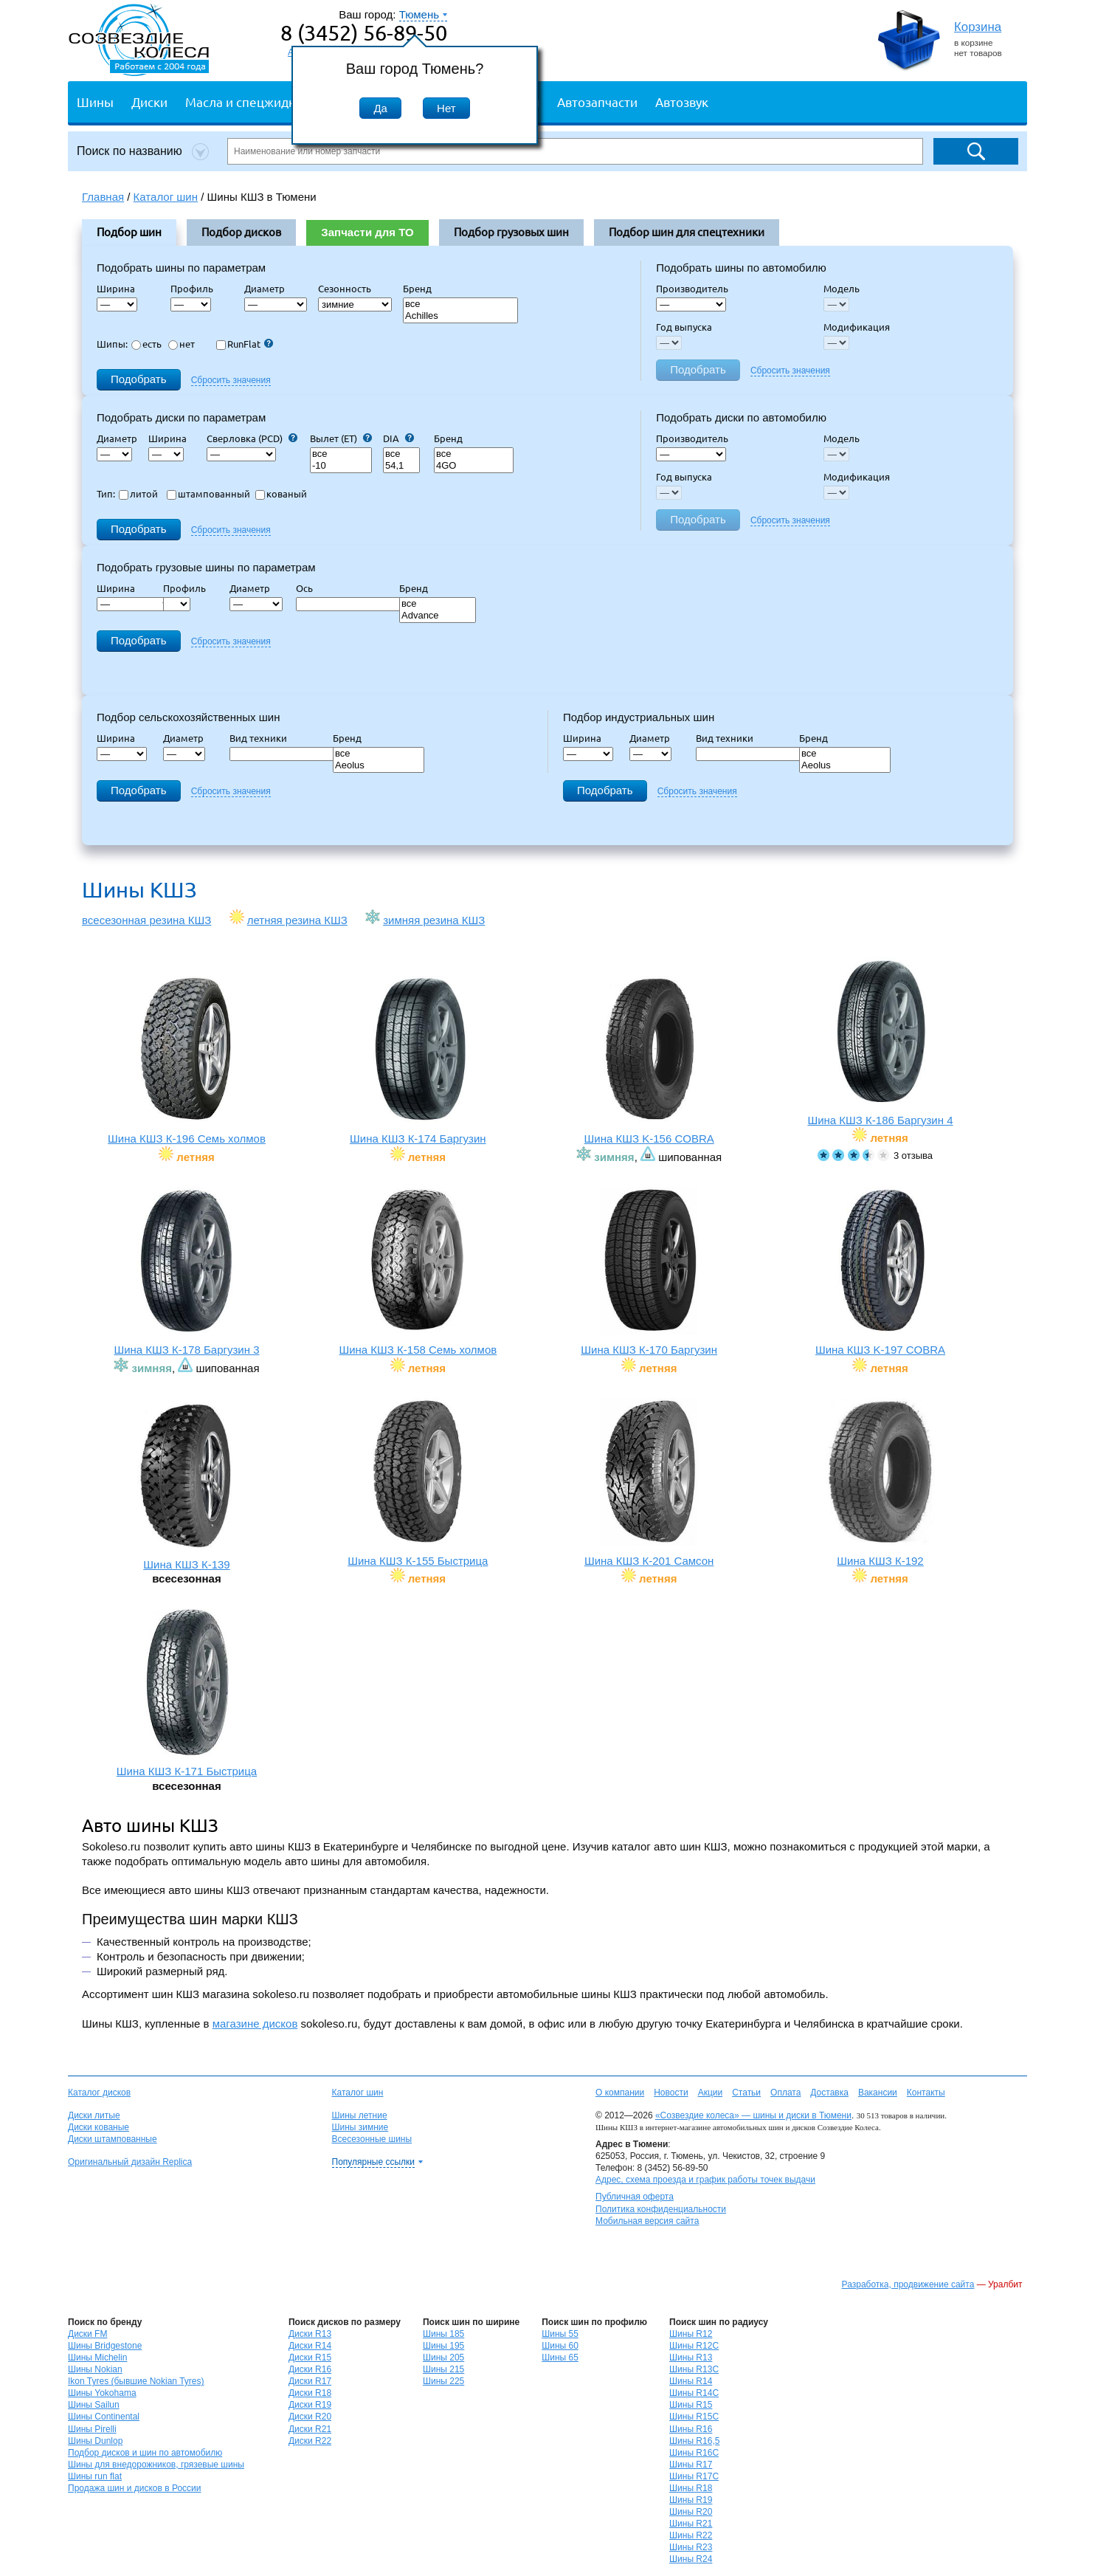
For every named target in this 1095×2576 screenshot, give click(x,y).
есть (146, 344)
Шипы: (112, 344)
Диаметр (269, 289)
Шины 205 (443, 2357)
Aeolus (379, 766)
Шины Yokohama (102, 2393)
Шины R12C (694, 2346)
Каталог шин (358, 2092)
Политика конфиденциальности (660, 2209)
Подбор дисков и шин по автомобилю (145, 2453)
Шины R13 (690, 2357)
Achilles (460, 316)
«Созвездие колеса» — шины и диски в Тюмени (753, 2115)
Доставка (829, 2092)
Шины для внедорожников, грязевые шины (156, 2464)
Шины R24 (690, 2559)
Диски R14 (310, 2346)
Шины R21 (690, 2523)
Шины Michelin (97, 2357)
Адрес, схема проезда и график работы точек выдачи (705, 2179)
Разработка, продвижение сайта (908, 2284)
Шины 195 (443, 2346)
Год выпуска (684, 327)
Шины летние (359, 2115)
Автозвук (681, 101)
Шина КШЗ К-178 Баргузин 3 (186, 1271)
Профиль (196, 289)
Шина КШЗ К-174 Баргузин (417, 1060)
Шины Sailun (94, 2405)
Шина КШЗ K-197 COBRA (880, 1271)
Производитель (692, 289)
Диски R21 (310, 2429)
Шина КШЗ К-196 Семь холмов (186, 1060)
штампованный (208, 494)
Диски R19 (310, 2405)
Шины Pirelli (92, 2429)
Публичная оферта (634, 2196)
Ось (309, 588)
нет (181, 344)
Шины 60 (560, 2346)
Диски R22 (310, 2441)
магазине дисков (255, 2023)
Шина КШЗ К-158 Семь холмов (417, 1271)
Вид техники (262, 738)
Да (380, 108)
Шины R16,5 (694, 2441)
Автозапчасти (597, 101)
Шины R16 (690, 2429)
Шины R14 (690, 2381)
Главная (103, 196)
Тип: (106, 494)
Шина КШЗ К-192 (880, 1482)
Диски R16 (310, 2369)
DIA (398, 438)
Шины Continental (103, 2416)
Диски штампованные (112, 2139)
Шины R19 (690, 2500)
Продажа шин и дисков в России (134, 2488)
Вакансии (877, 2092)
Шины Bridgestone (105, 2346)
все (460, 304)
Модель (841, 289)
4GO (474, 466)
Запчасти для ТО (367, 232)
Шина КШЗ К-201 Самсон (649, 1482)
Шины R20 (690, 2512)
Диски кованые (98, 2127)
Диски (149, 101)
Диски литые (94, 2115)
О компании (619, 2092)
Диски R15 (310, 2357)
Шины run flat (95, 2476)
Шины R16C (694, 2453)
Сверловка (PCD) (252, 438)
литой (138, 494)
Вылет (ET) (341, 438)
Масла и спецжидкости (253, 101)
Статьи (746, 2092)
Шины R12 (690, 2334)
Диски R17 (310, 2381)
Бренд (417, 289)
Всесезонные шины (372, 2139)
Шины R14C (694, 2393)
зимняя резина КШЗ (434, 920)
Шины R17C (694, 2476)
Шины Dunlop (95, 2441)
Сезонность (344, 289)
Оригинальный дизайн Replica (130, 2162)
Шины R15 (690, 2405)
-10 (341, 466)
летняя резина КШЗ (297, 920)
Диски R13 (310, 2334)
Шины (95, 101)
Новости (671, 2092)
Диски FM (87, 2334)
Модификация (856, 327)
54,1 (401, 466)
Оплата (785, 2092)
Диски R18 (310, 2393)
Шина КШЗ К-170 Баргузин (649, 1271)
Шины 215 (443, 2369)
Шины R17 (690, 2464)
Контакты (926, 2092)
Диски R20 (310, 2416)
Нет (446, 108)
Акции (710, 2092)
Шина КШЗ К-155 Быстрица (417, 1482)
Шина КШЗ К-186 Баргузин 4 (880, 1041)
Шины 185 (443, 2334)
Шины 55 (560, 2334)
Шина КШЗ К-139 (186, 1486)
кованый (281, 494)
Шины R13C (694, 2369)
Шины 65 (560, 2357)
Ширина (116, 289)
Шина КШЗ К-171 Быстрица (186, 1692)
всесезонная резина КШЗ (146, 920)
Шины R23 (690, 2547)
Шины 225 (443, 2381)
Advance (437, 616)
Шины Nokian (95, 2369)
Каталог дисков (99, 2092)
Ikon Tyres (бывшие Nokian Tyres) (136, 2381)
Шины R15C (694, 2416)
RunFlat (244, 344)
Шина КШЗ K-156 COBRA (649, 1060)
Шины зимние (360, 2127)
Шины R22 (690, 2535)
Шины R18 (690, 2488)
